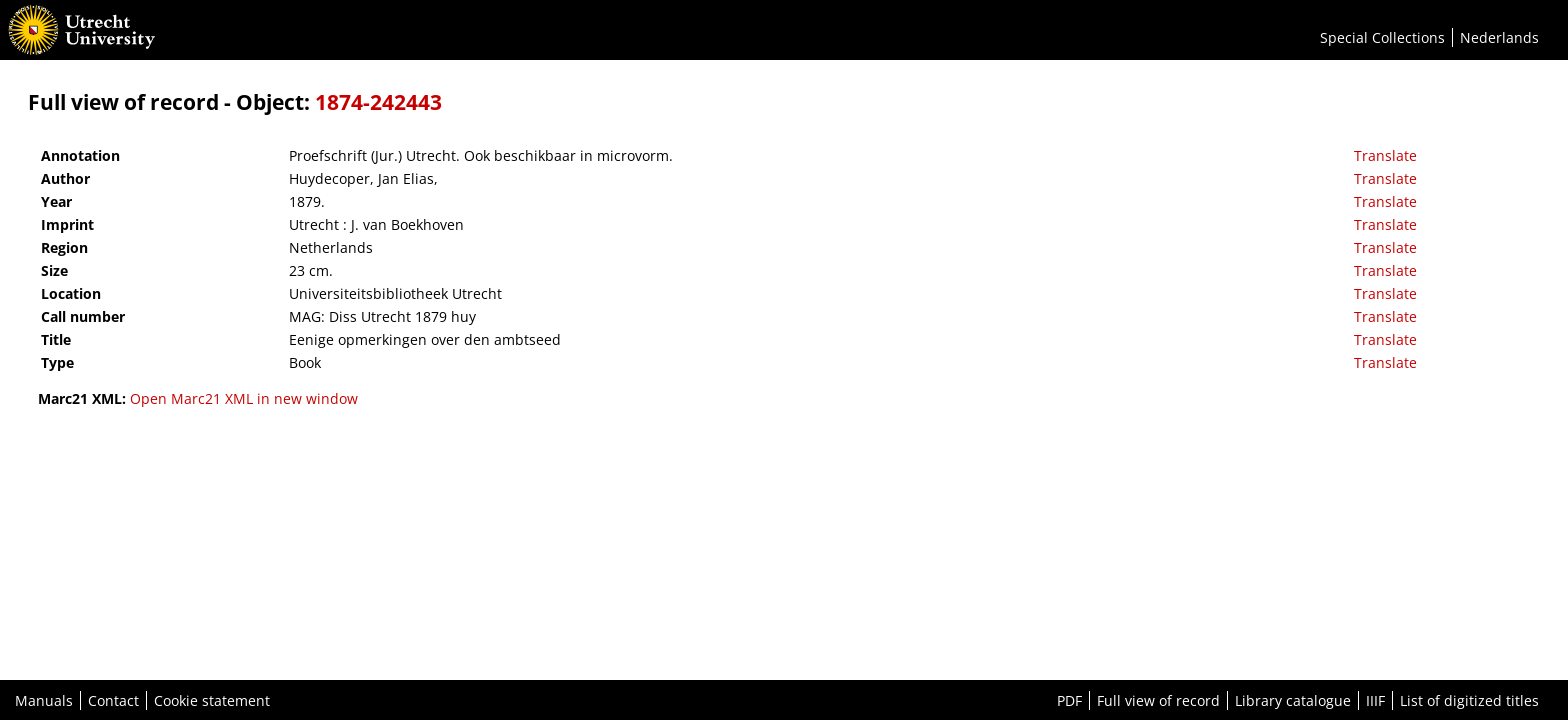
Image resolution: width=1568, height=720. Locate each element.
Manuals (44, 700)
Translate (1385, 155)
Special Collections (1382, 37)
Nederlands (1499, 37)
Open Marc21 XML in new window (244, 398)
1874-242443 (378, 102)
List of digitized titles (1469, 700)
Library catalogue (1293, 700)
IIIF (1375, 700)
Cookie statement (212, 700)
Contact (113, 700)
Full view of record (1158, 700)
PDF (1069, 700)
